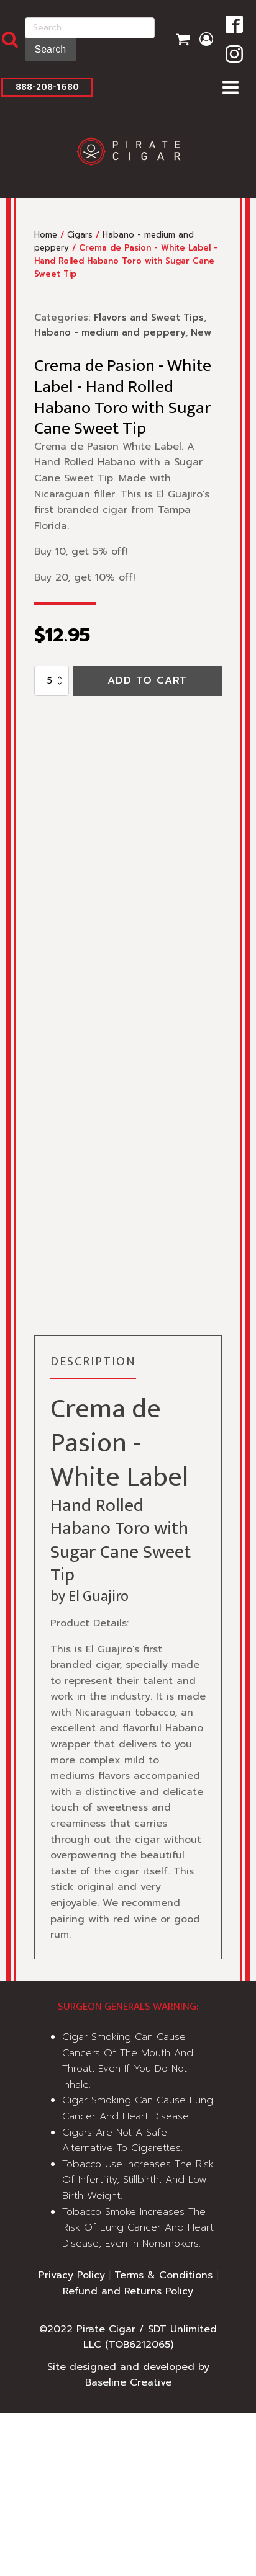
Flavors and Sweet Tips (149, 317)
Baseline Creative (128, 2382)
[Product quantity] (51, 681)
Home (45, 235)
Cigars (80, 235)
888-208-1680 (47, 87)
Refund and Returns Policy (128, 2291)
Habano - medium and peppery (109, 332)
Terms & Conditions (163, 2275)
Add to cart (147, 680)
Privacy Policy (72, 2275)
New (201, 332)
